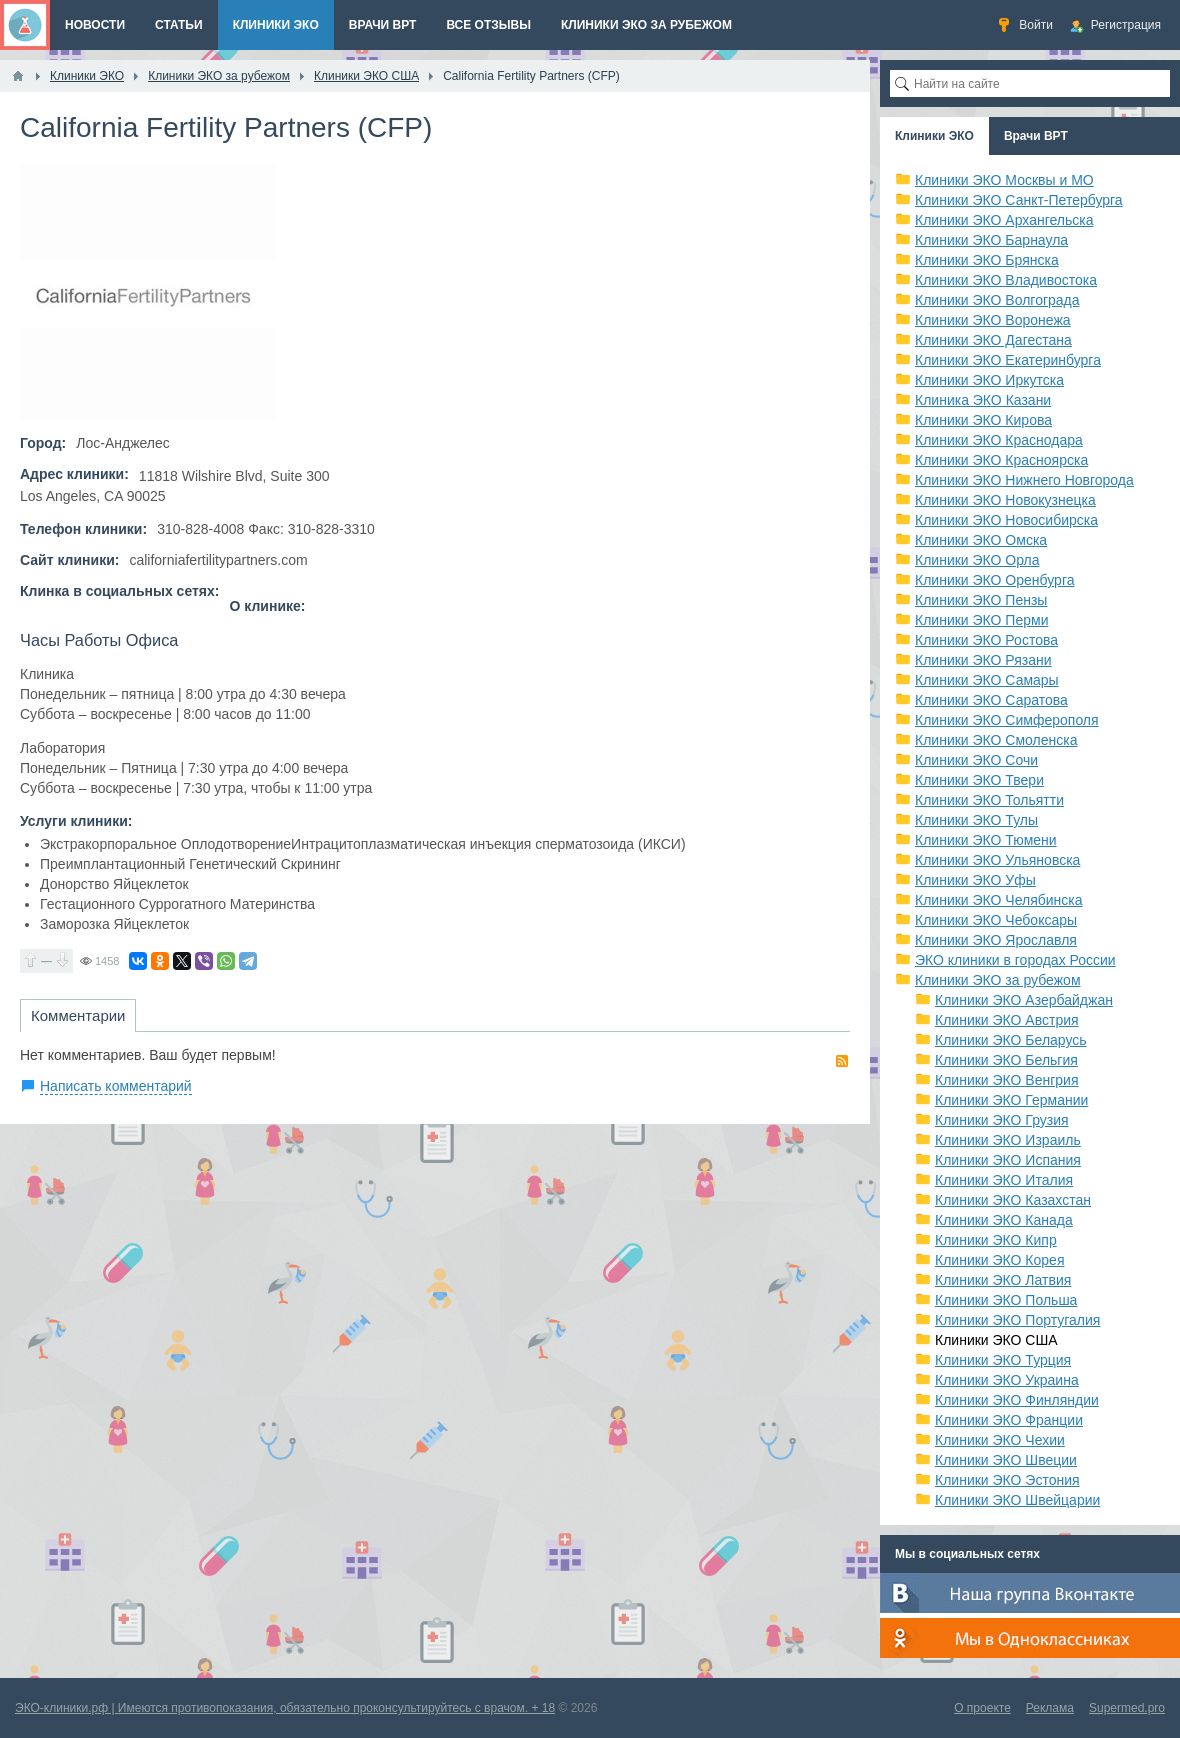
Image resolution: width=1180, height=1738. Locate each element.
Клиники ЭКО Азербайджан (1024, 1000)
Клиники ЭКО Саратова (991, 700)
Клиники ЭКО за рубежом (998, 980)
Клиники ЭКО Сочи (976, 760)
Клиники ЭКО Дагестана (993, 340)
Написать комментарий (116, 1086)
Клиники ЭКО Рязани (983, 660)
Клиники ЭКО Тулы (976, 820)
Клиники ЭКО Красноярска (1001, 460)
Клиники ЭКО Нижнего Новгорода (1024, 480)
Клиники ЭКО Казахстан (1013, 1200)
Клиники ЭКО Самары (987, 680)
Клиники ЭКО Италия (1004, 1180)
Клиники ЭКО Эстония (1007, 1480)
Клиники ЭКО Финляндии (1017, 1400)
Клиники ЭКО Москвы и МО (1004, 180)
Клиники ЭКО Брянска (987, 260)
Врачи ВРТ (1036, 136)
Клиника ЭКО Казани (983, 400)
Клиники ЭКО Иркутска (989, 380)
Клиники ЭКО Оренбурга (995, 580)
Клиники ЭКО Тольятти (989, 800)
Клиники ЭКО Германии (1011, 1100)
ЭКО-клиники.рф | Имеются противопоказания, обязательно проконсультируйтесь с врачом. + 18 (285, 1708)
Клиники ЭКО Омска (981, 540)
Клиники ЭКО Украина (1007, 1380)
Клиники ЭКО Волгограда (997, 300)
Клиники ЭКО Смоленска (996, 740)
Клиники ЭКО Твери (979, 780)
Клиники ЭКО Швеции (1006, 1460)
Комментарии (78, 1015)
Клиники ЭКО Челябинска (999, 900)
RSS (842, 1061)
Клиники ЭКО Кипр (996, 1240)
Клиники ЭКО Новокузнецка (1005, 500)
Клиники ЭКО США (996, 1340)
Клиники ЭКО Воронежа (993, 320)
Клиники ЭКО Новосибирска (1006, 520)
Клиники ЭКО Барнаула (991, 240)
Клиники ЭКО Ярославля (996, 940)
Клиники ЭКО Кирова (983, 420)
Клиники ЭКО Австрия (1007, 1020)
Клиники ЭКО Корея (999, 1260)
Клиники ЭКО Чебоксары (996, 920)
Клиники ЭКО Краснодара (999, 440)
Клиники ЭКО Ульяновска (997, 860)
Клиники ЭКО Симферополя (1007, 720)
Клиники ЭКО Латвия (1003, 1280)
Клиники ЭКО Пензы (981, 600)
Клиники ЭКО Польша (1006, 1300)
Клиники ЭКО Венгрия (1007, 1080)
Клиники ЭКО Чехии (1000, 1440)
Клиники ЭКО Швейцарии (1017, 1500)
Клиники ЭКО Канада (1004, 1220)
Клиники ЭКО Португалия (1017, 1320)
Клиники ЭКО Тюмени (986, 840)
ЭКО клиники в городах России (1015, 960)
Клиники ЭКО (934, 136)
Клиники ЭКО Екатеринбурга (1008, 360)
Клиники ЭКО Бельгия (1006, 1060)
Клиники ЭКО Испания (1008, 1160)
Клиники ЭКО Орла (977, 560)
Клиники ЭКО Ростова (986, 640)
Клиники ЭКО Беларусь (1011, 1040)
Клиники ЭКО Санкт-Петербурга (1019, 200)
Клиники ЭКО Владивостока (1006, 280)
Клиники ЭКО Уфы (975, 880)
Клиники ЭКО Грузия (1002, 1120)
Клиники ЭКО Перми (981, 620)
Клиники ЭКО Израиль (1008, 1140)
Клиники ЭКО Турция (1003, 1360)
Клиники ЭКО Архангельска (1004, 220)
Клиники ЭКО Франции (1009, 1420)
